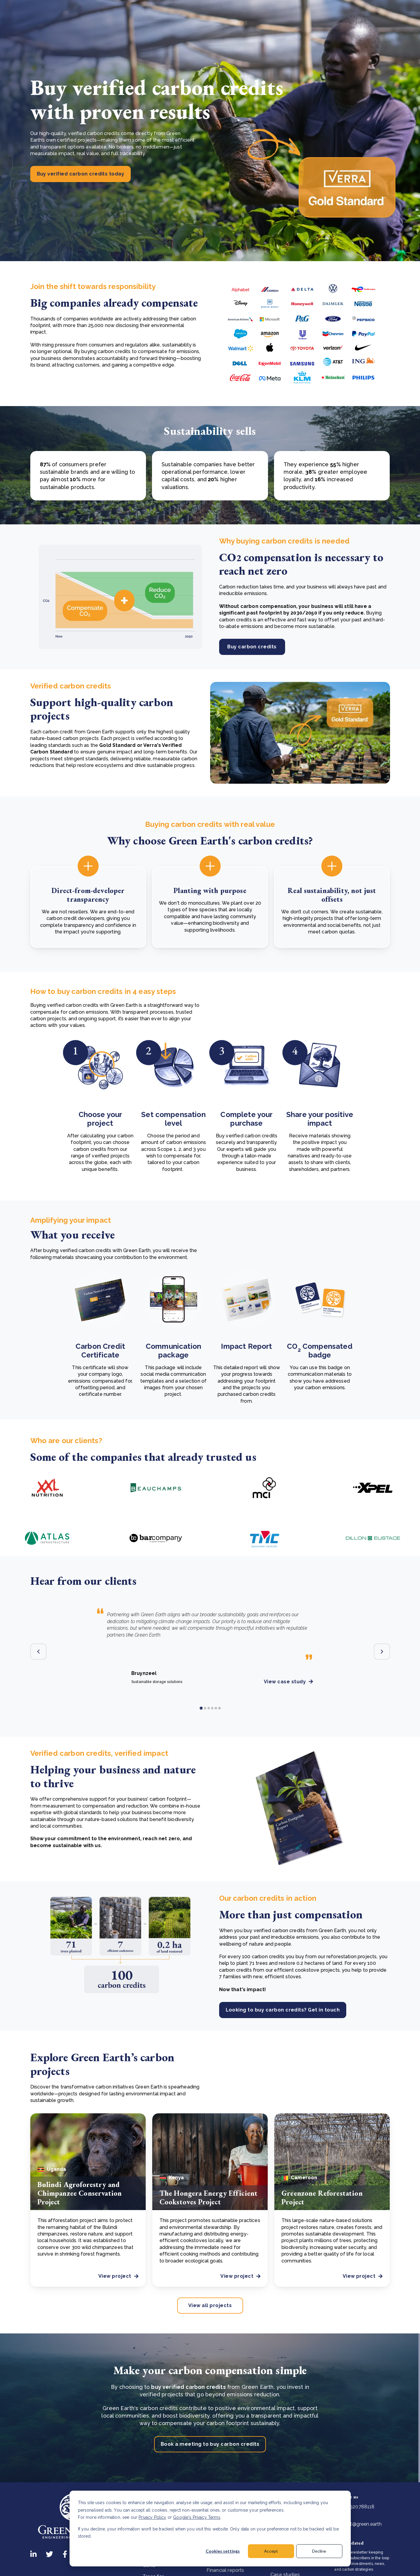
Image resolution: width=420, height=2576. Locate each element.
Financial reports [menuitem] (225, 2570)
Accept (271, 2551)
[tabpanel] (210, 1640)
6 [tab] (219, 1708)
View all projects (210, 2305)
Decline (319, 2551)
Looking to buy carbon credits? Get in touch (283, 2010)
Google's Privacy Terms (196, 2517)
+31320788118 (354, 2507)
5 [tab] (216, 1708)
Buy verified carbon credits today (80, 174)
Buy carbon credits (252, 647)
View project (118, 2276)
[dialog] (210, 2528)
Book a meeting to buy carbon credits (210, 2444)
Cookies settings (223, 2551)
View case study (288, 1681)
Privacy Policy (152, 2517)
